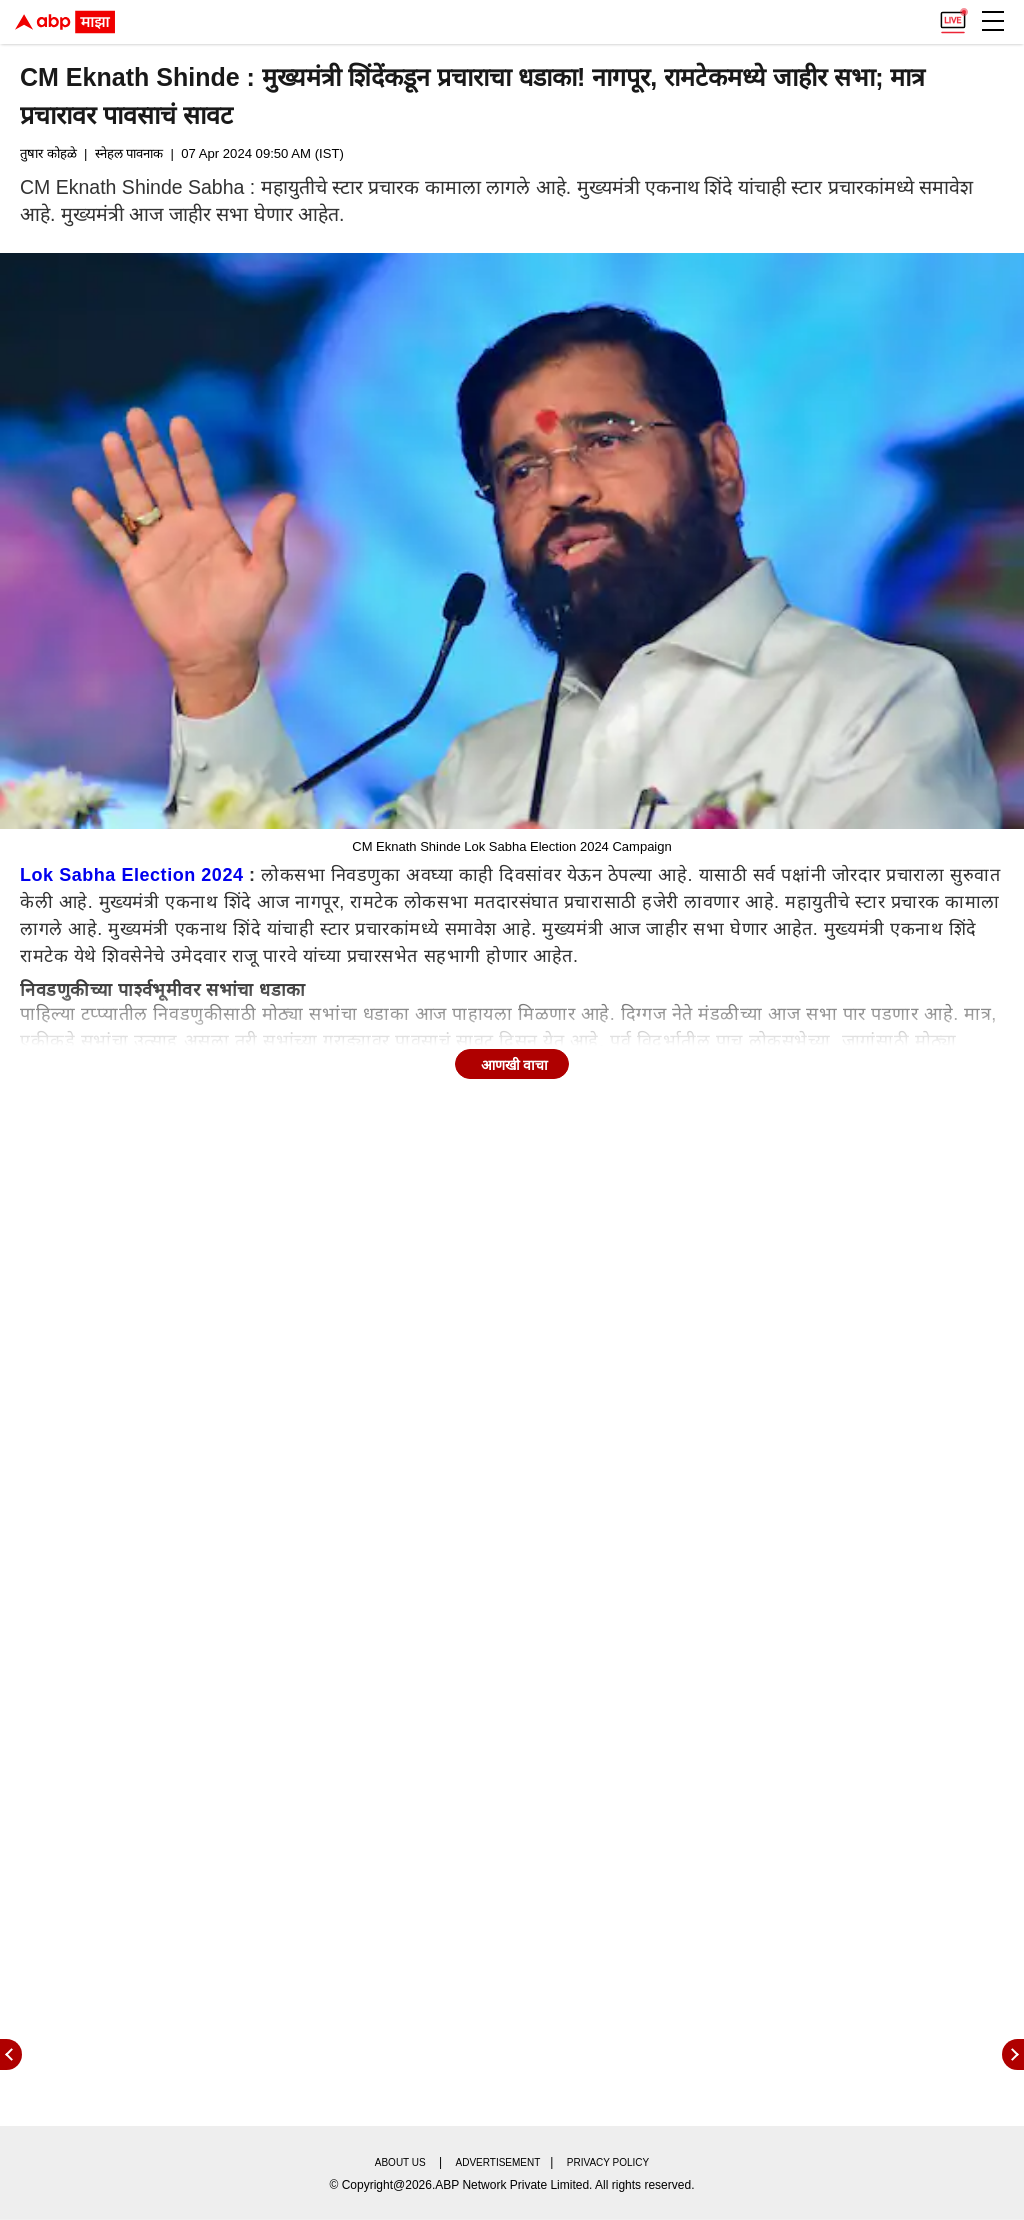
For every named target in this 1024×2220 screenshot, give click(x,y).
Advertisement (498, 2162)
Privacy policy (608, 2162)
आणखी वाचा (515, 1065)
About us (400, 2162)
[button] (993, 21)
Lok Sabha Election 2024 (132, 875)
